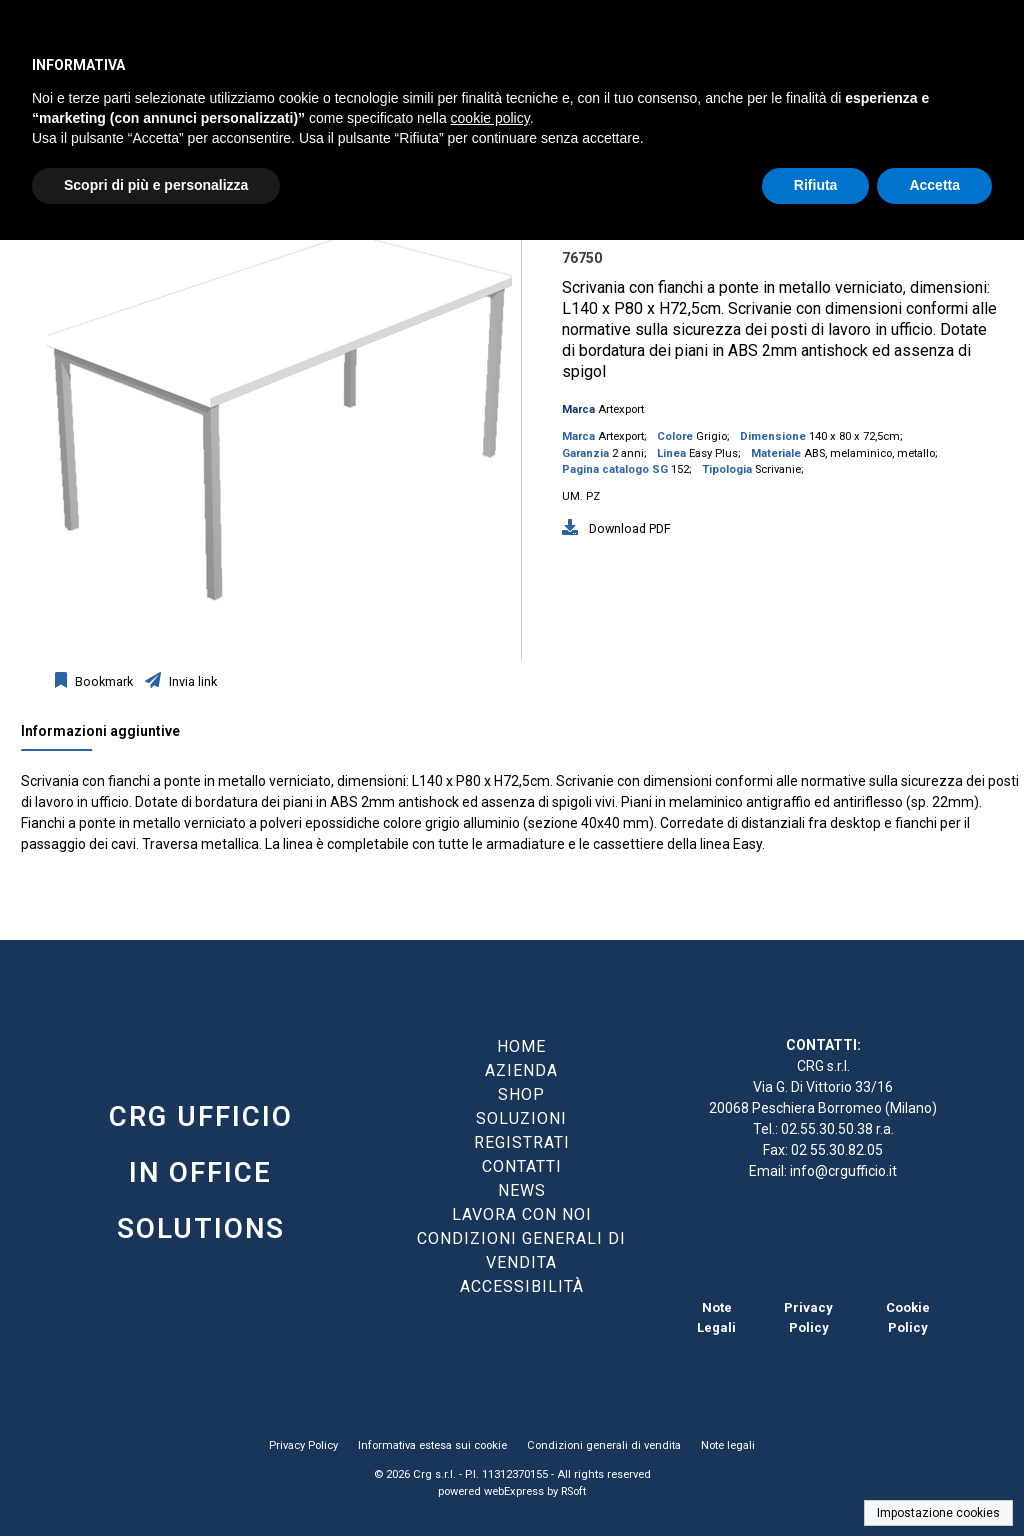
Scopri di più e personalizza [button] (156, 185)
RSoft (573, 1491)
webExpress (514, 1491)
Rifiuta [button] (816, 185)
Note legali (728, 1445)
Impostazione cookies (938, 1513)
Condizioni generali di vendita (604, 1445)
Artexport (621, 409)
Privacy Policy (303, 1445)
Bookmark (102, 681)
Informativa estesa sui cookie (432, 1445)
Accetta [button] (934, 185)
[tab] (110, 736)
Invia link (191, 681)
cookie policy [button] (490, 118)
